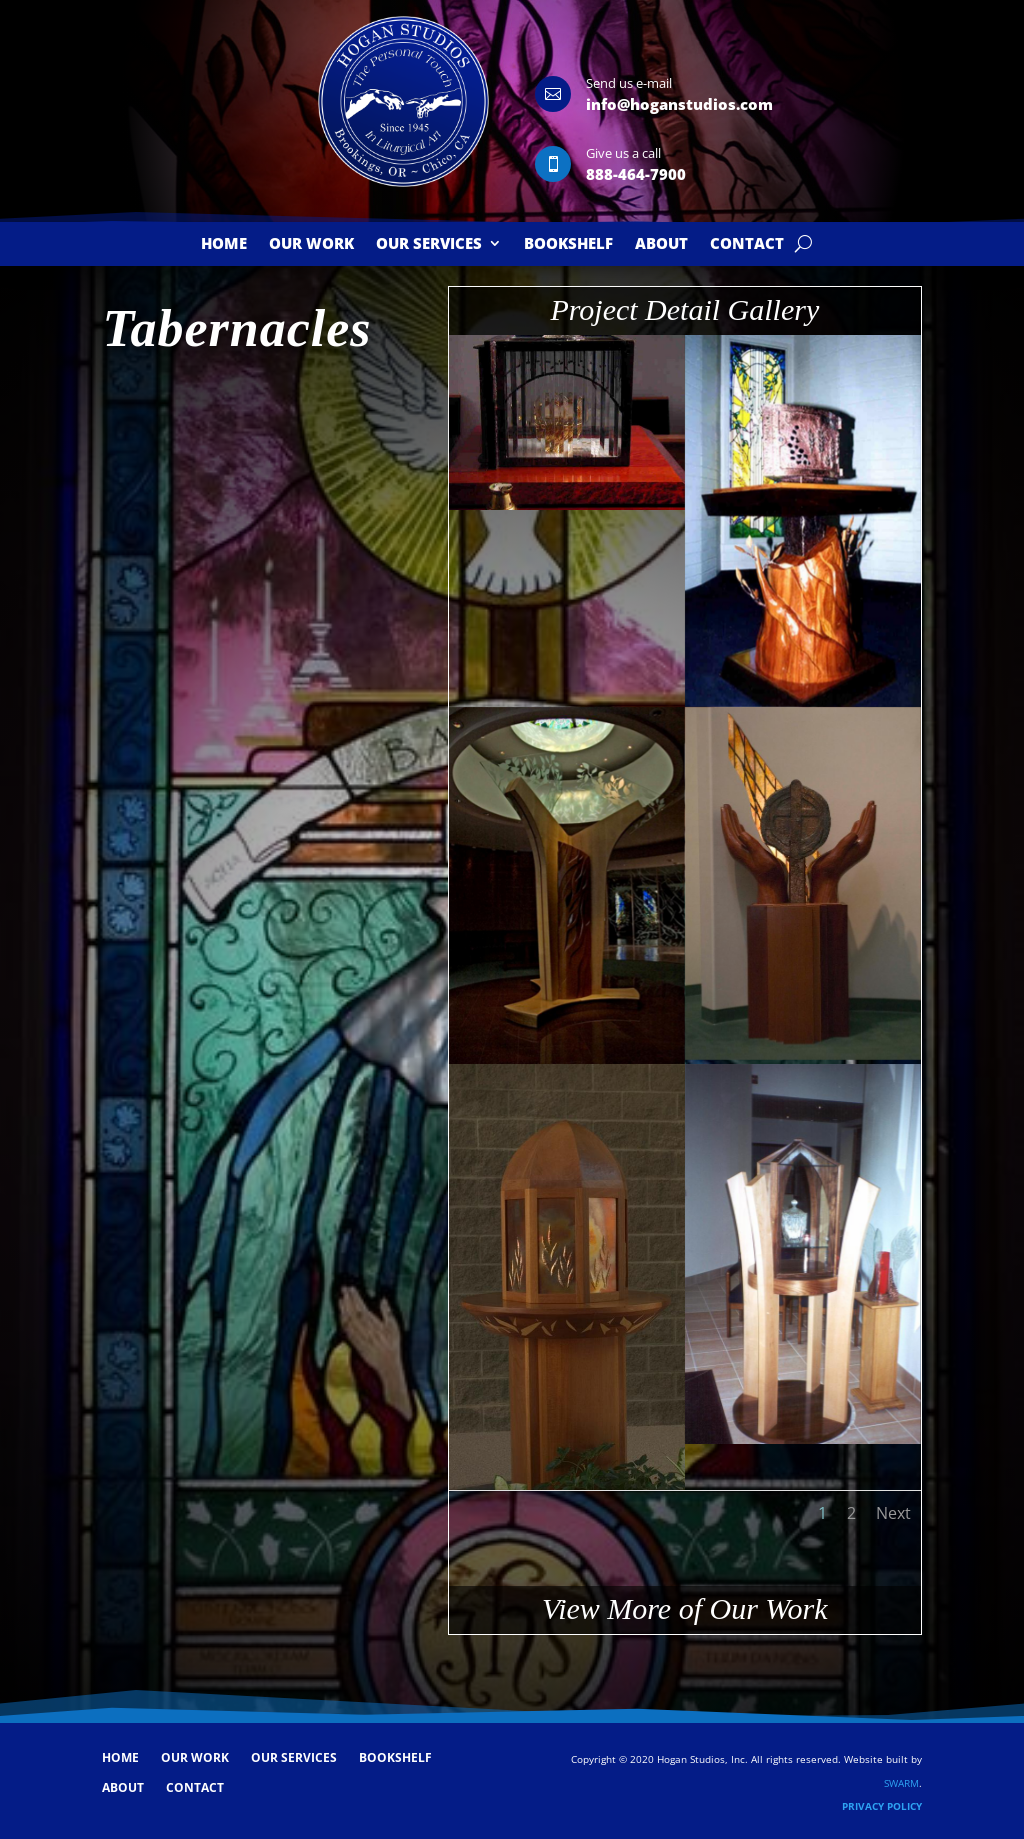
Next (893, 1513)
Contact (747, 244)
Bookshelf (568, 244)
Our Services (429, 244)
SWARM (901, 1783)
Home (224, 244)
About (661, 244)
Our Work (311, 244)
